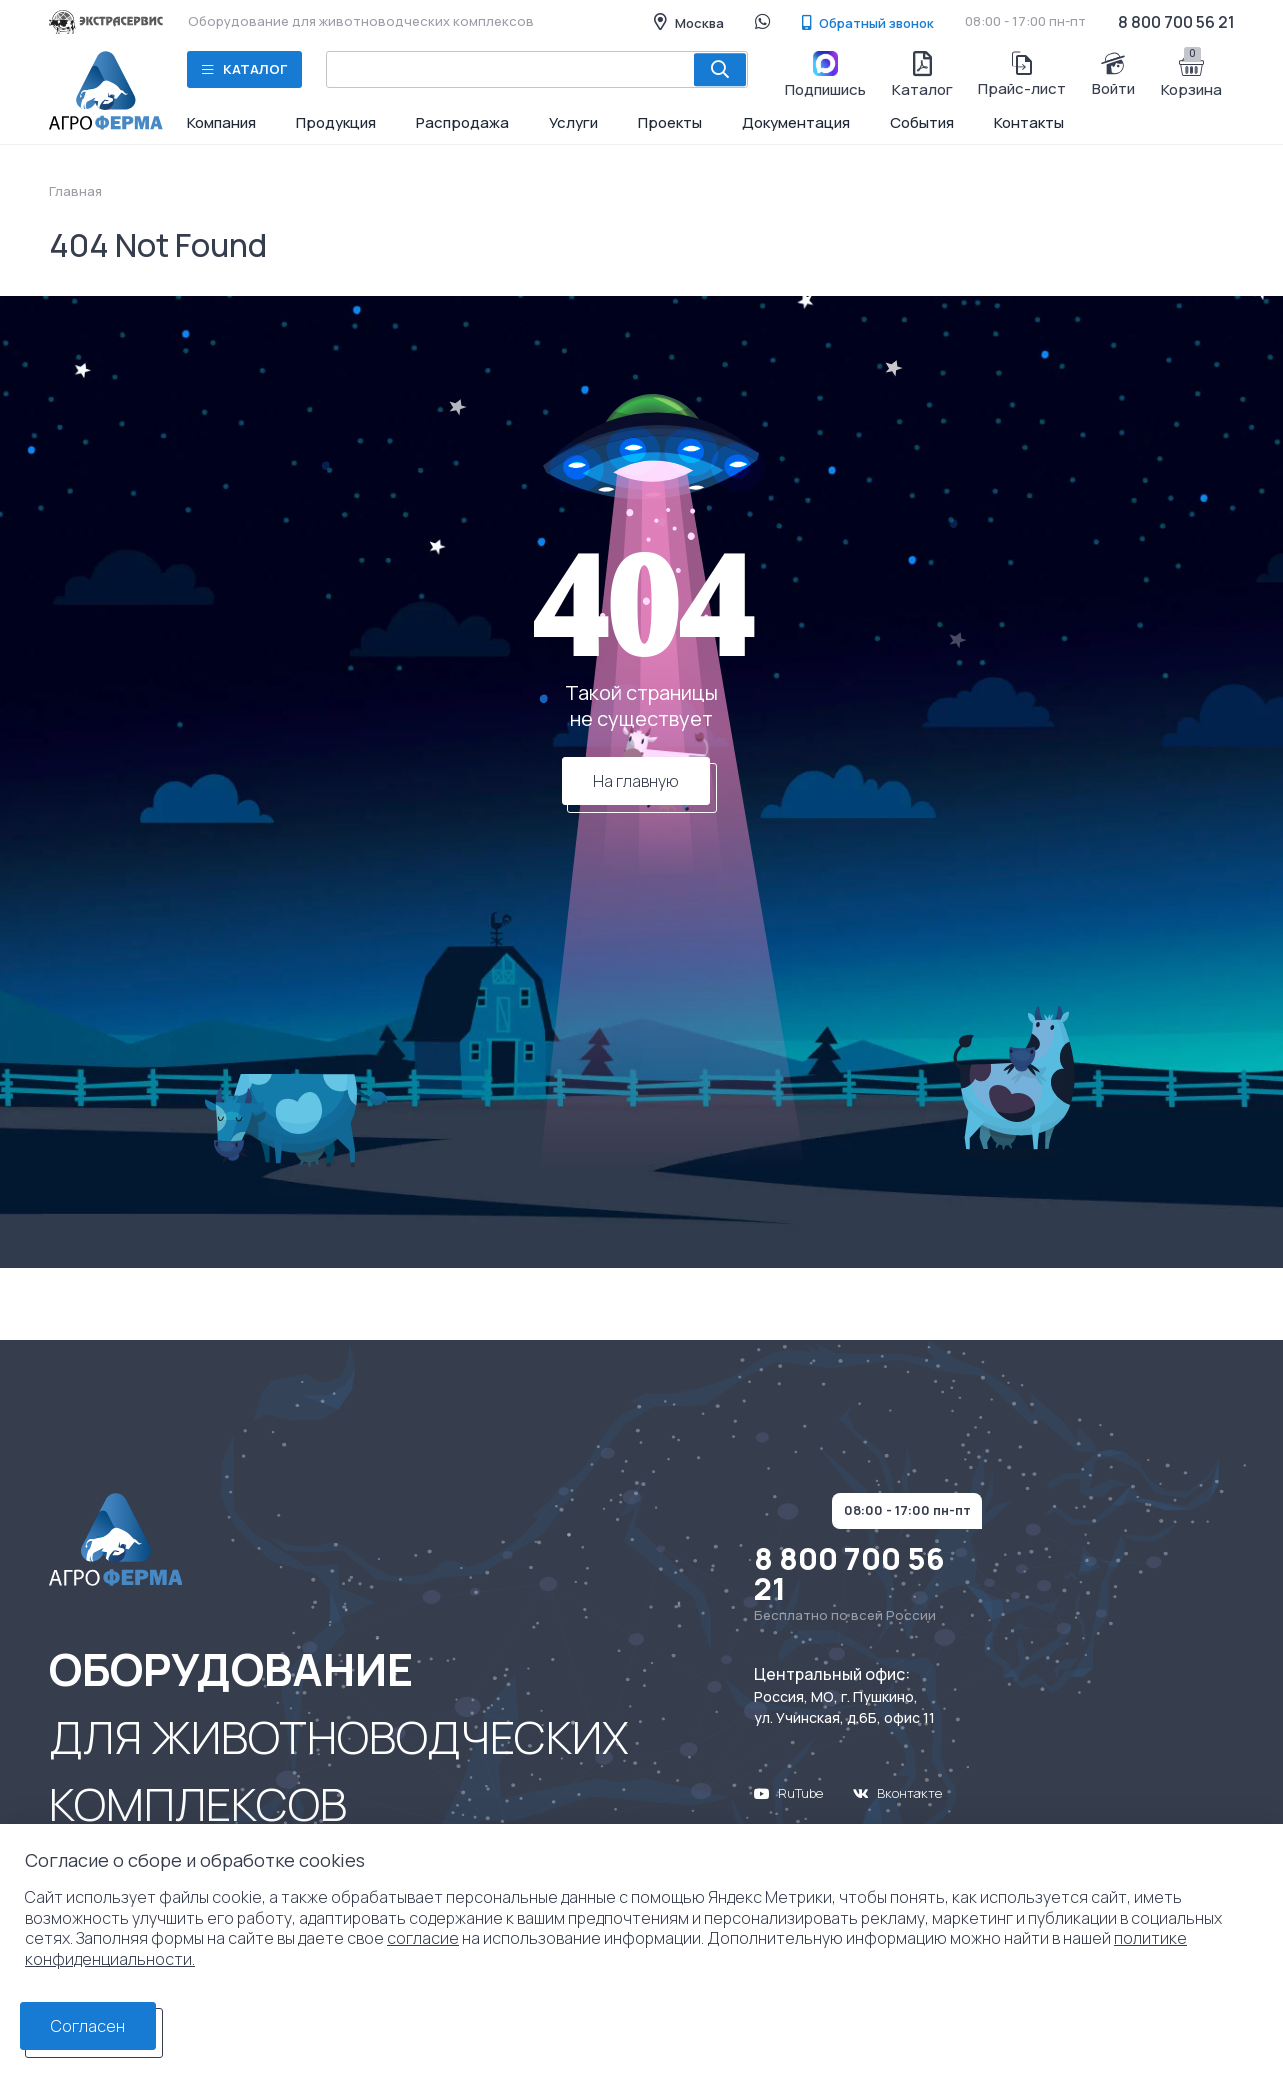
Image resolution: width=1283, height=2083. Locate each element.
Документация (796, 122)
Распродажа (462, 122)
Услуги (573, 122)
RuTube (788, 1793)
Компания (221, 122)
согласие (423, 1938)
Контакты (1029, 122)
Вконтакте (897, 1793)
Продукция (336, 122)
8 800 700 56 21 (1176, 22)
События (922, 122)
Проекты (670, 122)
